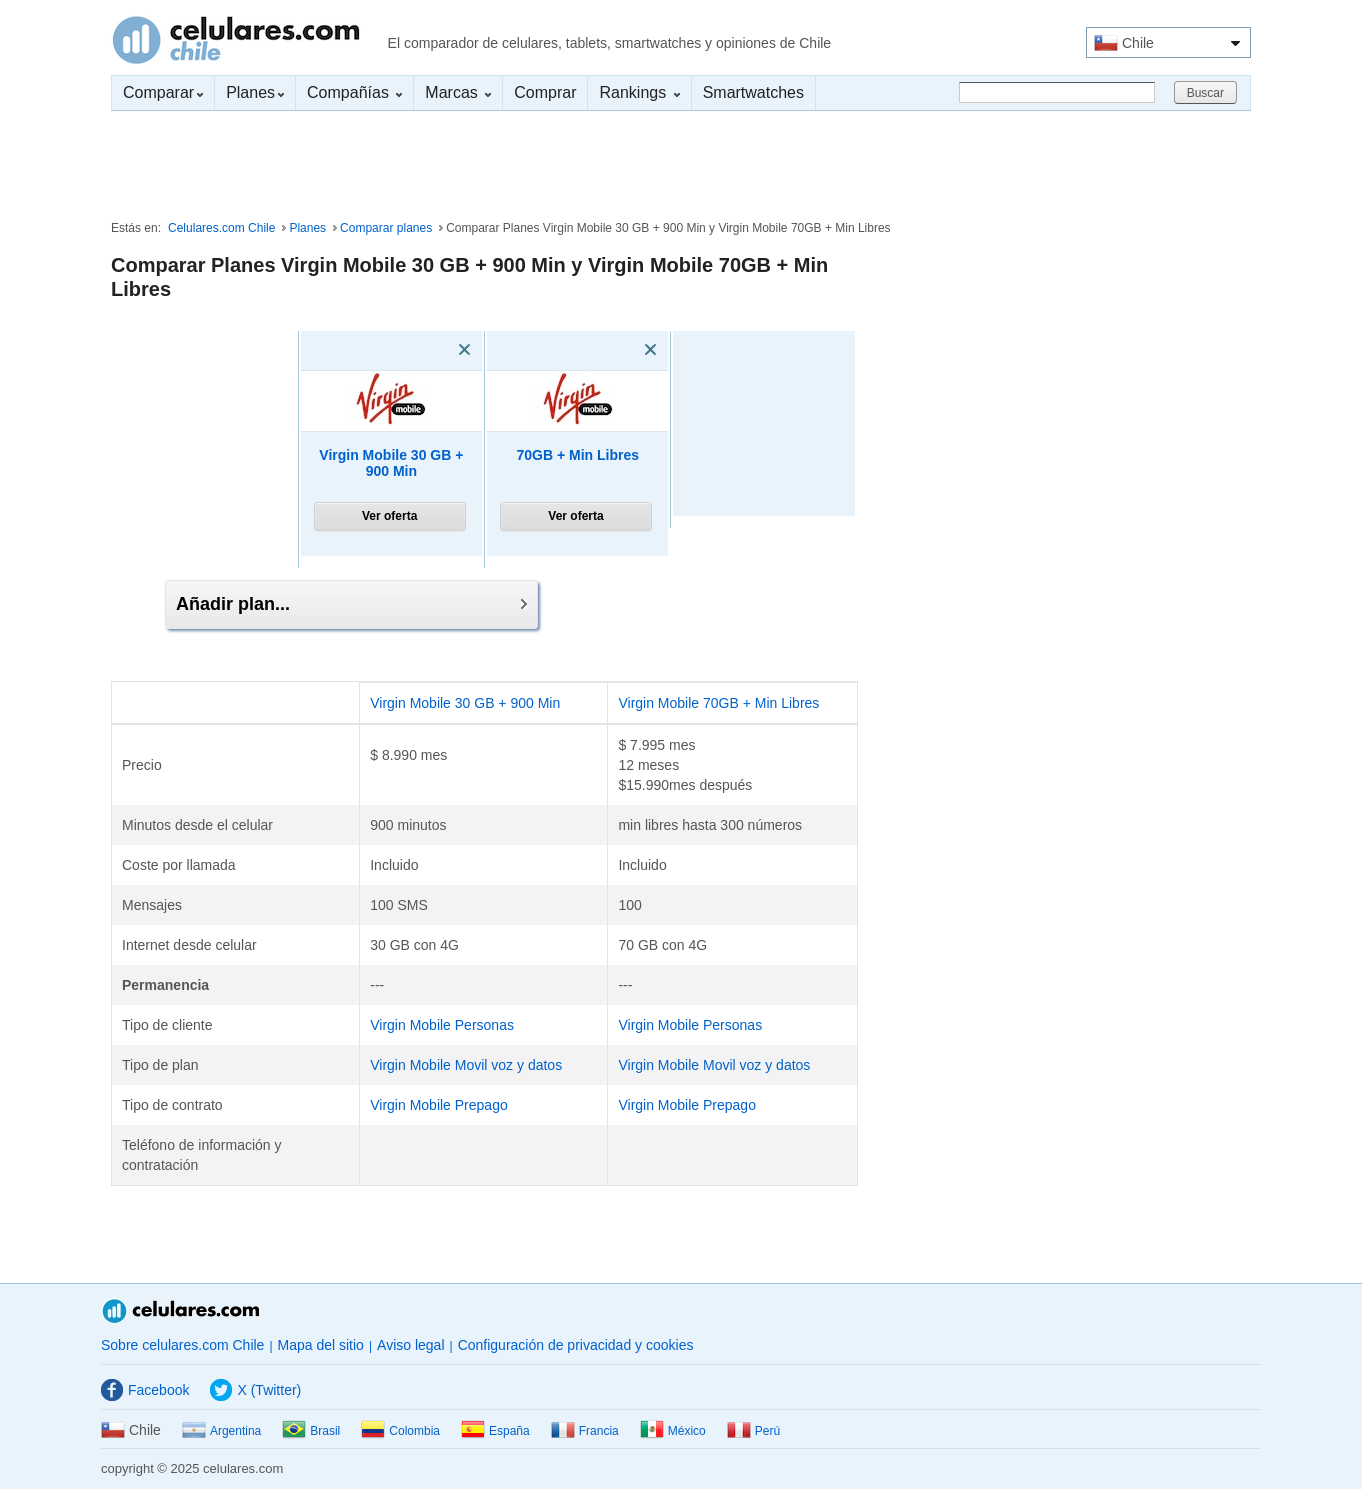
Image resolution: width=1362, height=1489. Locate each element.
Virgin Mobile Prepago (439, 1105)
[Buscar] (1057, 92)
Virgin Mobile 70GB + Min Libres (718, 703)
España (495, 1431)
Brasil (311, 1431)
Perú (753, 1431)
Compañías (354, 92)
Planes (255, 92)
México (673, 1431)
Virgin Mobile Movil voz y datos (466, 1065)
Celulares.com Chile (236, 40)
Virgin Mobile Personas (442, 1025)
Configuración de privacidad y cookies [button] (576, 1345)
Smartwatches (753, 92)
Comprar (545, 92)
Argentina (221, 1431)
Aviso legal (410, 1345)
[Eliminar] (436, 350)
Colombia (400, 1431)
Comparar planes (386, 228)
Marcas (458, 92)
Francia (585, 1431)
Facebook (145, 1390)
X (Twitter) (255, 1390)
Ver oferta (389, 516)
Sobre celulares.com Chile (182, 1345)
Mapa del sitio (321, 1345)
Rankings (639, 92)
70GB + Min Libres (577, 455)
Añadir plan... (351, 604)
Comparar (163, 92)
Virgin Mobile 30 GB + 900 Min (391, 463)
